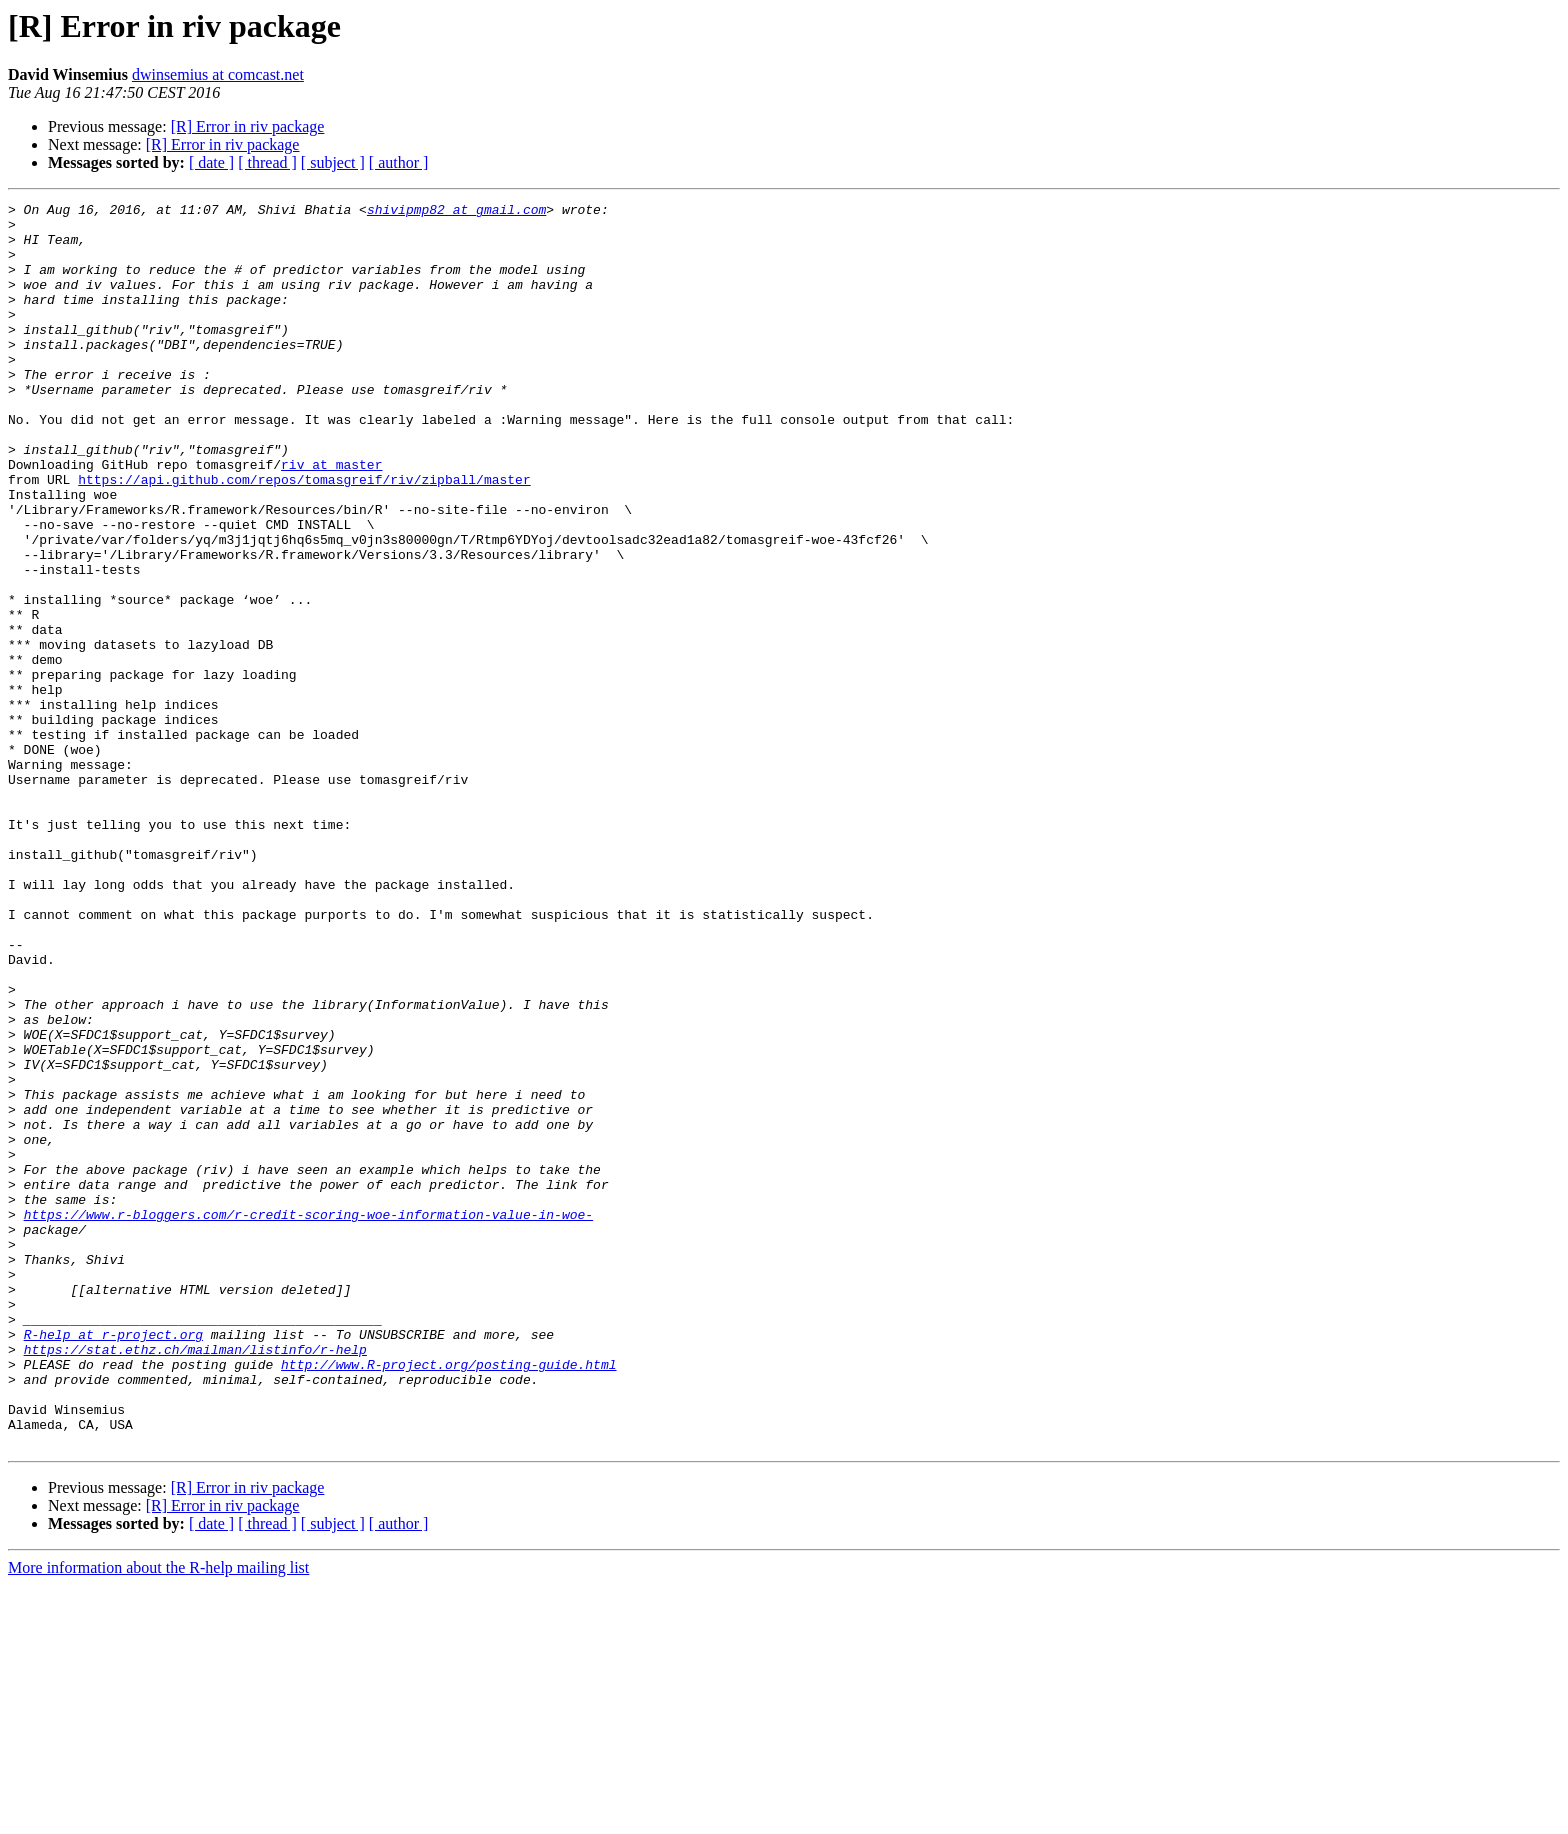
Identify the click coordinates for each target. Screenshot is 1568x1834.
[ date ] (211, 162)
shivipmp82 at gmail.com (456, 212)
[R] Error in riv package (248, 126)
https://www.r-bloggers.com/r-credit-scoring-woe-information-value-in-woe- (308, 1418)
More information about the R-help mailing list (158, 1816)
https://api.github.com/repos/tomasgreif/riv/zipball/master (304, 536)
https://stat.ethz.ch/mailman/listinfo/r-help (195, 1580)
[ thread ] (267, 162)
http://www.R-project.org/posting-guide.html (448, 1598)
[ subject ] (333, 162)
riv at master (331, 518)
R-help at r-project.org (113, 1562)
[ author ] (399, 162)
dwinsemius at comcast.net (218, 74)
